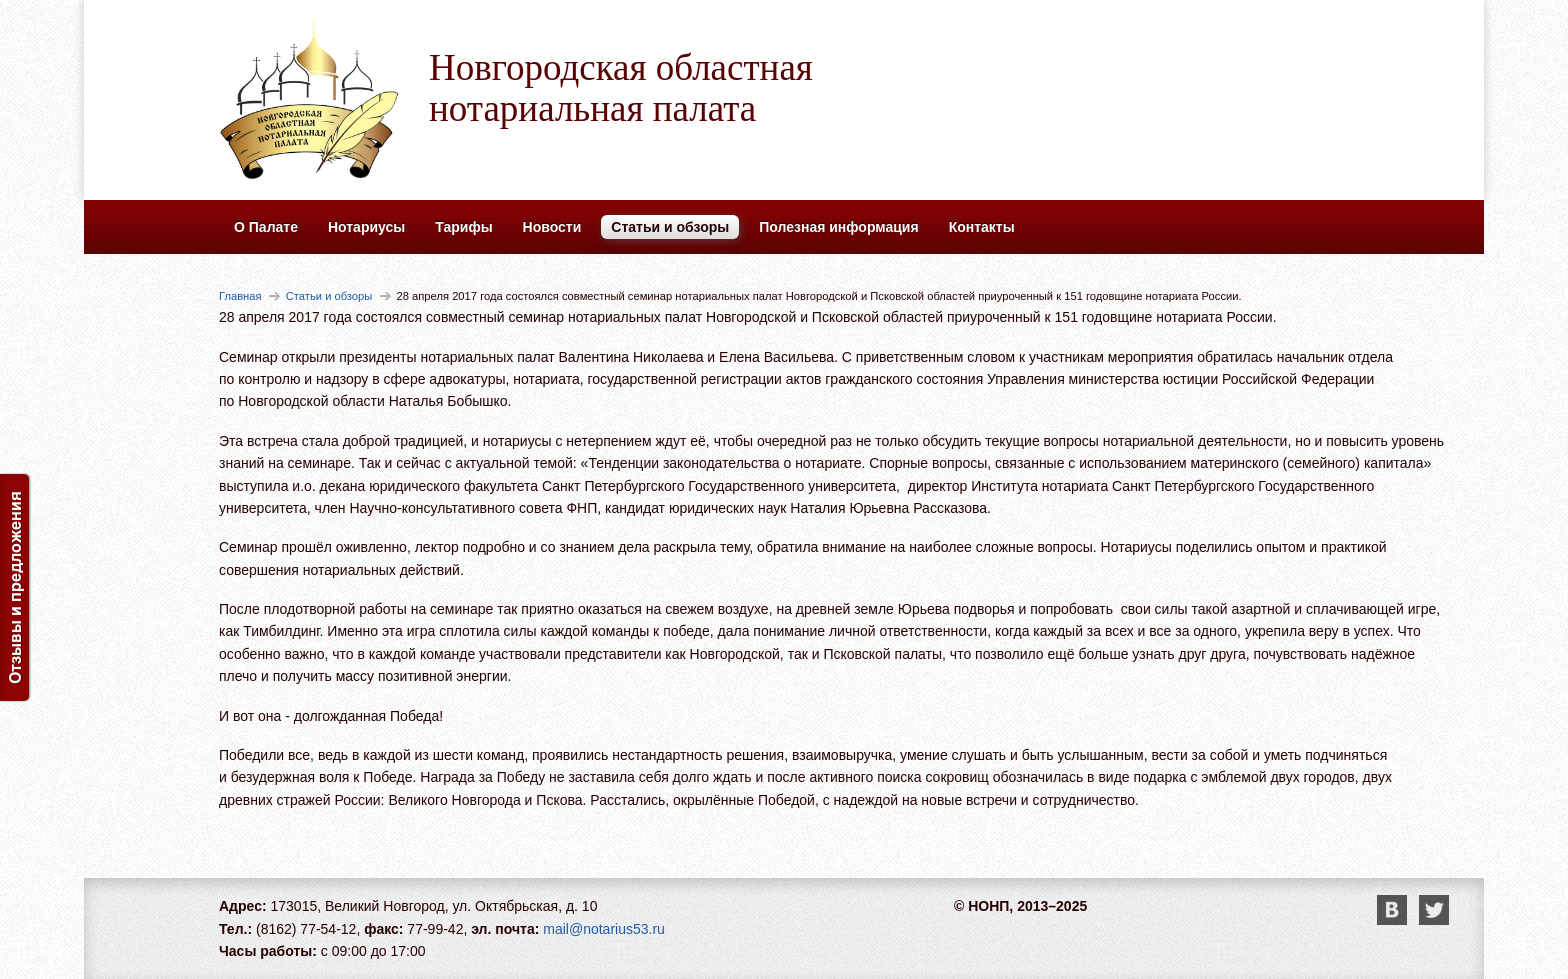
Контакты (982, 227)
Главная (240, 296)
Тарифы (463, 227)
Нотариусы (366, 227)
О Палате (266, 227)
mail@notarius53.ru (604, 929)
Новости (552, 227)
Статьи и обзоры (670, 227)
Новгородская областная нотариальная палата (621, 88)
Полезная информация (838, 227)
